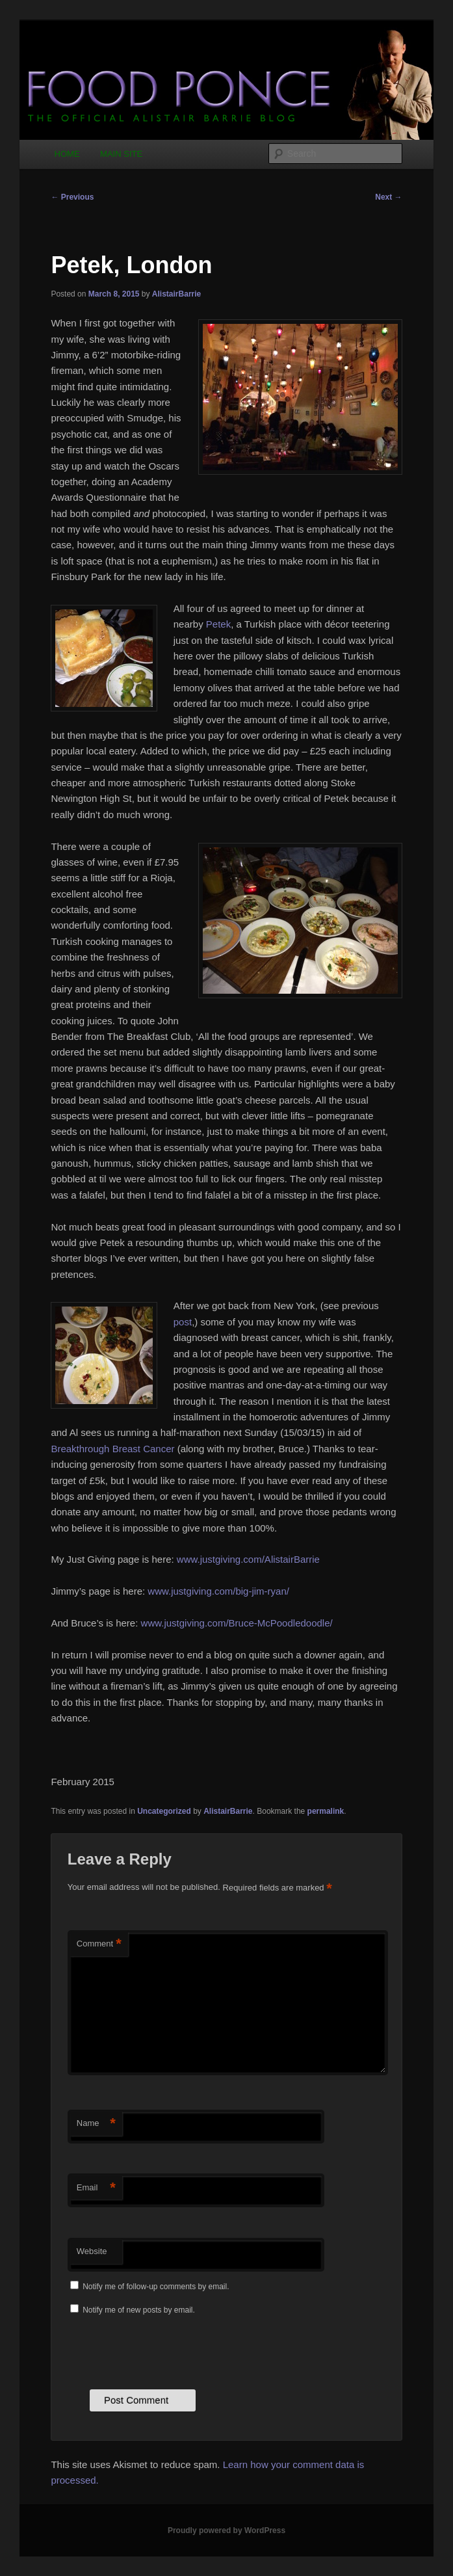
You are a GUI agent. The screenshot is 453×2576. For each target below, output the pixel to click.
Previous (72, 197)
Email (96, 2188)
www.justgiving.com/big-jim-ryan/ (218, 1591)
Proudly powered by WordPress (226, 2530)
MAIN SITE (121, 154)
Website (92, 2251)
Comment (99, 1944)
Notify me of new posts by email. (139, 2310)
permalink (325, 1811)
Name (96, 2123)
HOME (67, 154)
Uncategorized (164, 1811)
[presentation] (166, 2351)
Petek (218, 624)
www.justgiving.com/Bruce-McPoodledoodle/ (237, 1622)
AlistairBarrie (176, 294)
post (183, 1321)
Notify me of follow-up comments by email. (156, 2286)
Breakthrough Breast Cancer (112, 1448)
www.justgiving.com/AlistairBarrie (248, 1559)
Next (388, 197)
